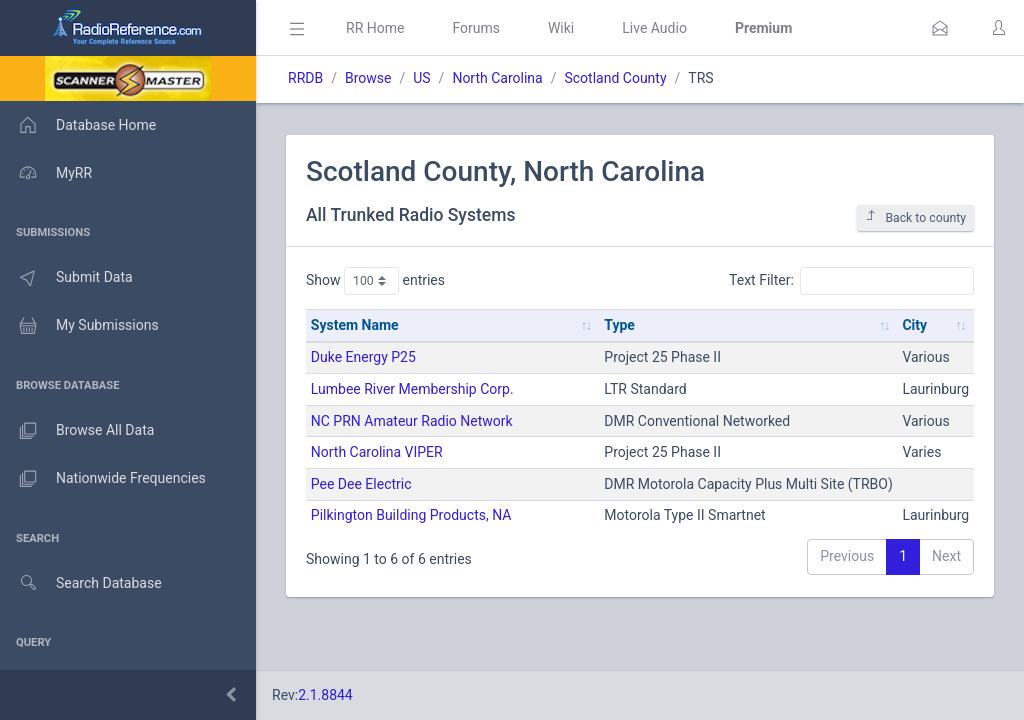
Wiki (561, 28)
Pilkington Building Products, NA (411, 515)
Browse (368, 78)
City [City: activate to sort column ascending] (914, 325)
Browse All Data (77, 431)
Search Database (81, 583)
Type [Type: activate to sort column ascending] (619, 325)
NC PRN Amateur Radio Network (412, 421)
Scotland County (615, 78)
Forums (476, 28)
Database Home (78, 125)
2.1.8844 (325, 695)
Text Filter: (851, 281)
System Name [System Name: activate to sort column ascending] (355, 325)
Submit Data (66, 278)
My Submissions (79, 326)
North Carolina (497, 78)
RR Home (375, 28)
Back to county (915, 217)
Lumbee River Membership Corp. (412, 389)
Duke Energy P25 (363, 357)
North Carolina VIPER (377, 452)
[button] (940, 28)
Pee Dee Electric (361, 484)
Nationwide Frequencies (103, 479)
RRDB (305, 78)
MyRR (46, 173)
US (421, 78)
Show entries (375, 281)
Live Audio (654, 28)
